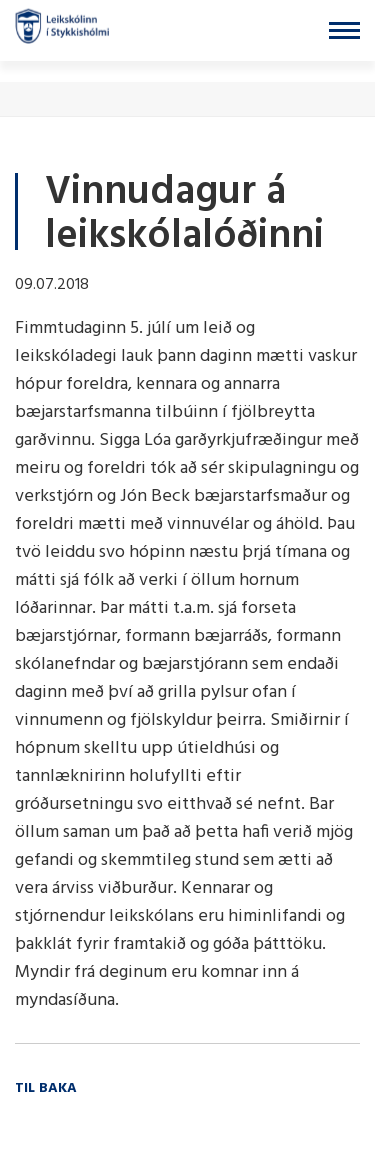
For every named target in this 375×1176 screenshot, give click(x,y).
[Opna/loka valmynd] (344, 30)
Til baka (46, 1088)
